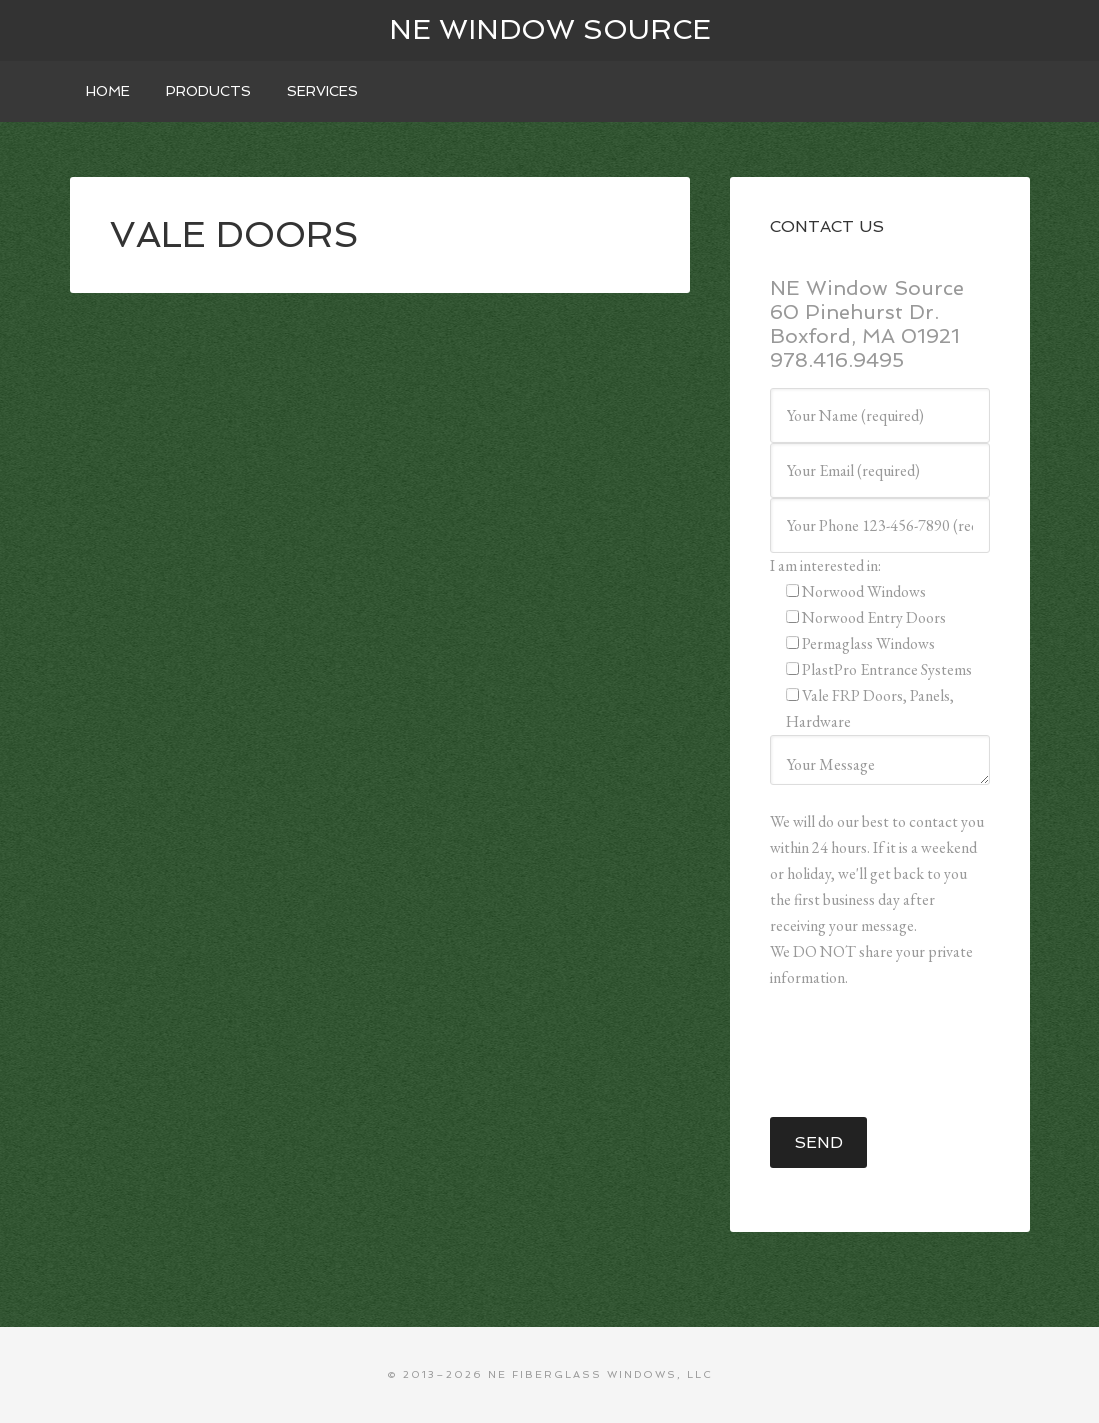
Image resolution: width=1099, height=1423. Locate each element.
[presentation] (922, 1054)
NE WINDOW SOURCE (550, 29)
